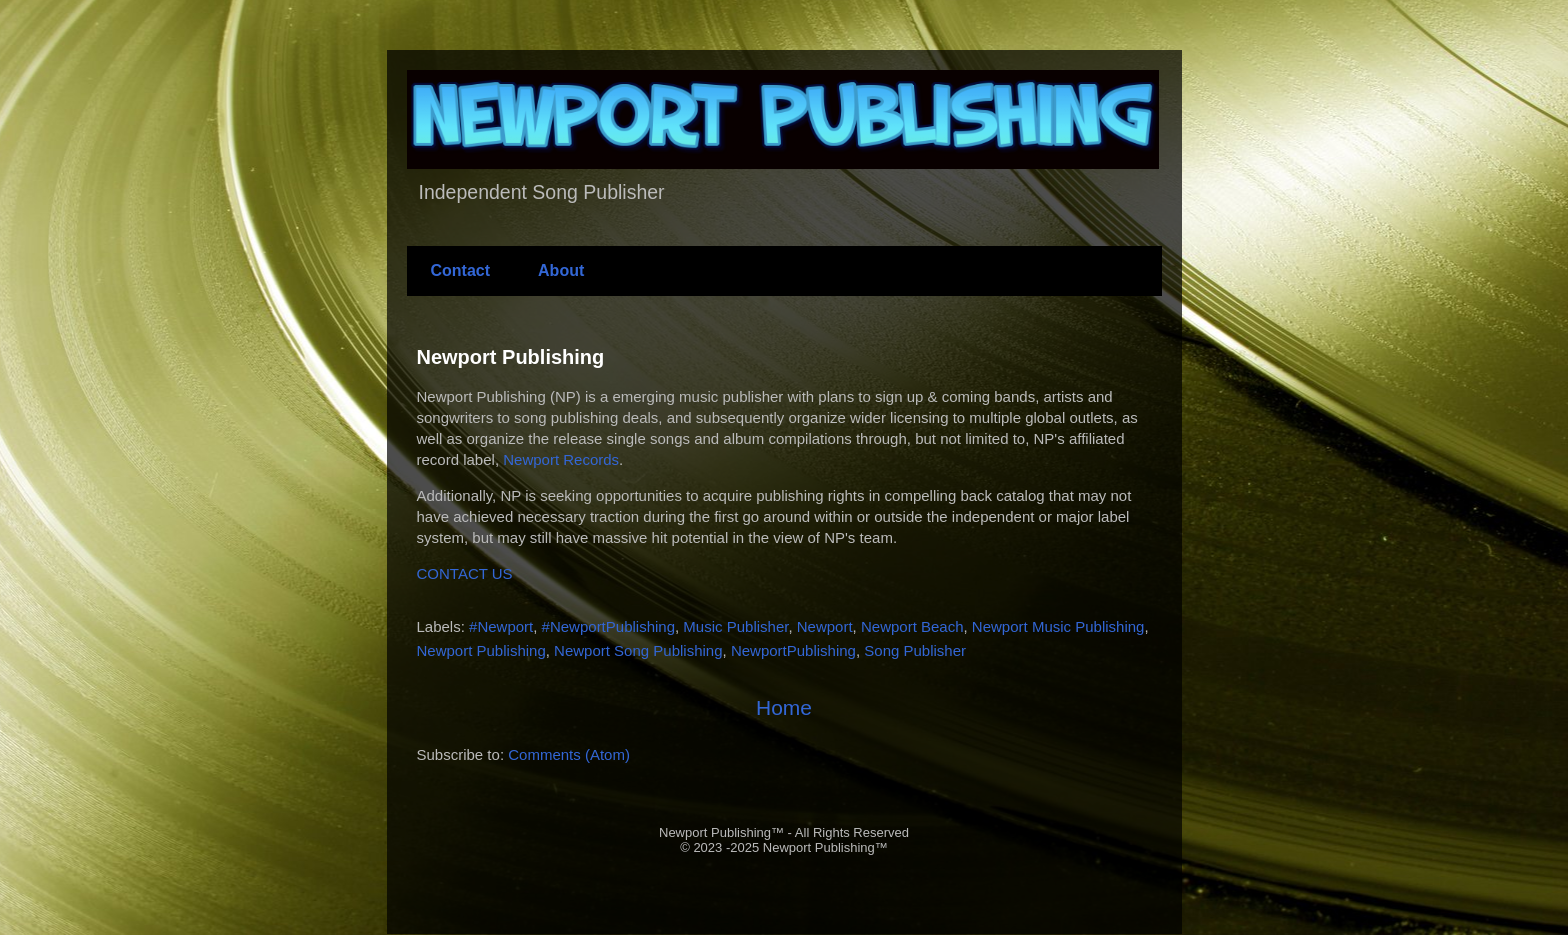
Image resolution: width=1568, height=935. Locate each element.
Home (784, 707)
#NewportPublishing (608, 626)
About (561, 270)
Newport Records (561, 459)
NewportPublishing (793, 650)
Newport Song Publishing (638, 650)
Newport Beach (912, 626)
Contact (461, 270)
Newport (825, 626)
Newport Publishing (511, 357)
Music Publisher (735, 626)
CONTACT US (465, 573)
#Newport (501, 626)
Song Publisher (915, 650)
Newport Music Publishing (1058, 626)
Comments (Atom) (569, 754)
